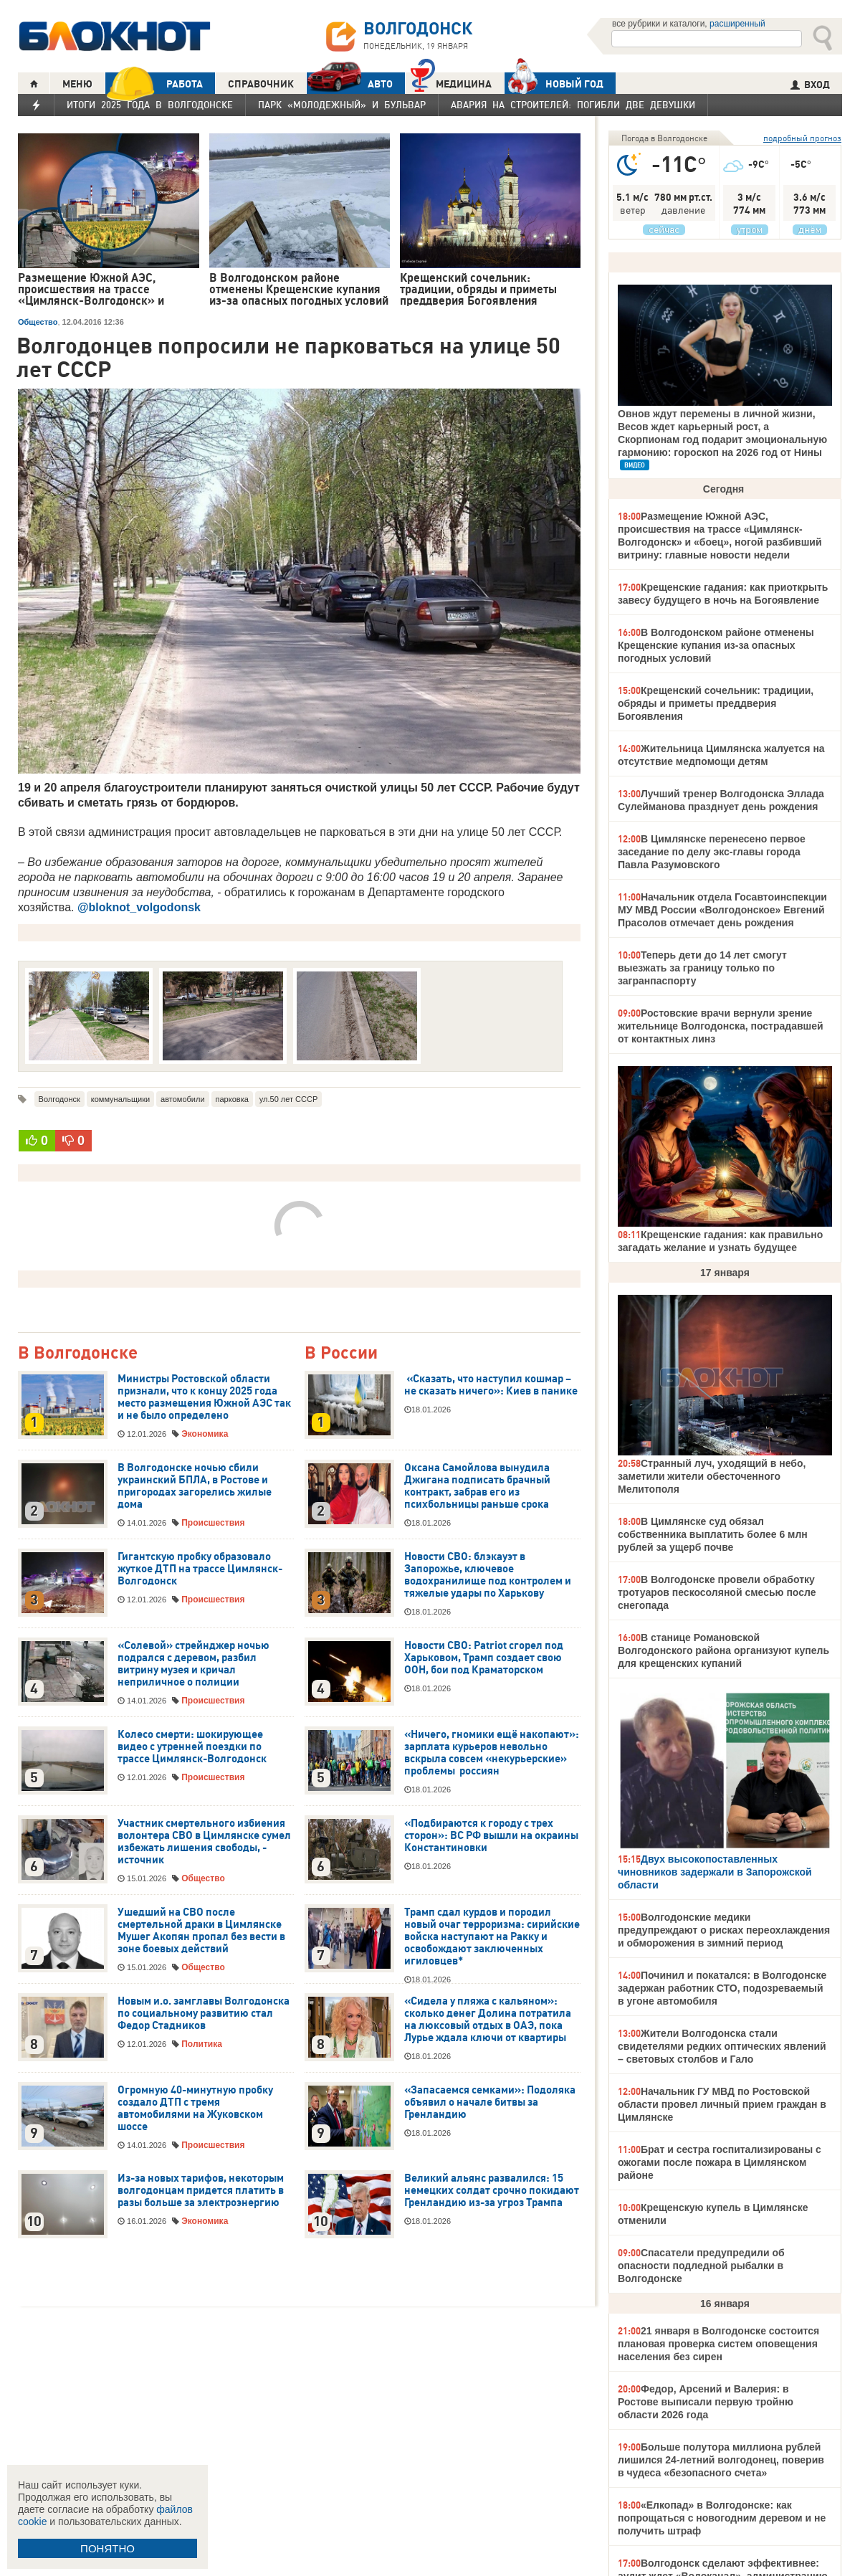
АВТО (350, 83)
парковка (232, 1099)
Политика (201, 2044)
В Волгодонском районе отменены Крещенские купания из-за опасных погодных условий (716, 645)
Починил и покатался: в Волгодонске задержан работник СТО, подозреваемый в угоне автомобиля (722, 1988)
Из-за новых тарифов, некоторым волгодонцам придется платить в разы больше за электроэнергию (201, 2190)
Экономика (204, 1434)
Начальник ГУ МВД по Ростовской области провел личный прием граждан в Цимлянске (722, 2104)
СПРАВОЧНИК (261, 83)
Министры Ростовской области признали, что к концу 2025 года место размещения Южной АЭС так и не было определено (204, 1397)
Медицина (451, 82)
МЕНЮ (77, 83)
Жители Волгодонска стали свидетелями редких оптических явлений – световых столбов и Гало (722, 2046)
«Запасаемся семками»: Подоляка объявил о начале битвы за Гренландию (489, 2102)
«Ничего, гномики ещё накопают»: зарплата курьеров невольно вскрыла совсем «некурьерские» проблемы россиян (491, 1752)
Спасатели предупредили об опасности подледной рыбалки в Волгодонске (701, 2265)
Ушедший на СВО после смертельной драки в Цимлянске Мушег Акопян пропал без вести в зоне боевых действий (201, 1930)
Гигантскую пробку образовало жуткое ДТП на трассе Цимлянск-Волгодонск (200, 1568)
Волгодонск (59, 1099)
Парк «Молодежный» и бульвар (342, 104)
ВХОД (810, 84)
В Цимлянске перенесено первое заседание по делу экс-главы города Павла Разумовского (712, 851)
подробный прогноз (802, 138)
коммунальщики (120, 1099)
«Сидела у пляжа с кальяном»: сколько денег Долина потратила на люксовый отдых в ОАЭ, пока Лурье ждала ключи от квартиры (487, 2019)
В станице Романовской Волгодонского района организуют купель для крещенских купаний (723, 1650)
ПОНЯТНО (107, 2548)
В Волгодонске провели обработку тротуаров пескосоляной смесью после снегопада (717, 1592)
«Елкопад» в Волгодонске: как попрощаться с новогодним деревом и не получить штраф (722, 2518)
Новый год (554, 83)
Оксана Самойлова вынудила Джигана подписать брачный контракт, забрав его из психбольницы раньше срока (477, 1486)
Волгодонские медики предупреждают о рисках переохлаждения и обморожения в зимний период (724, 1930)
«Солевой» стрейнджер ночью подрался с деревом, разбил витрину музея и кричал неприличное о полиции (193, 1663)
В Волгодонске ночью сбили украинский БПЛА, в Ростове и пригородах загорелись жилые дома (195, 1486)
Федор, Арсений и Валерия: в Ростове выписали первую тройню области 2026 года (705, 2401)
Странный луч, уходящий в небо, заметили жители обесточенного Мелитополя (712, 1476)
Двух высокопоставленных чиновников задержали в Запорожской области (715, 1872)
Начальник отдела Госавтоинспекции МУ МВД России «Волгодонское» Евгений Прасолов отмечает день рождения (722, 909)
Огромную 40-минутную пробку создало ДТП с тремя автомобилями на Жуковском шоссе (195, 2108)
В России (341, 1353)
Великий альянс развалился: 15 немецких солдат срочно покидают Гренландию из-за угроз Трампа (491, 2190)
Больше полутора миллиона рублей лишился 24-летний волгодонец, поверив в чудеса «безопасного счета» (721, 2459)
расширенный (737, 24)
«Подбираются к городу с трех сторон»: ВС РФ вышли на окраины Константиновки (491, 1835)
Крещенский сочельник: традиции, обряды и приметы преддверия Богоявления (715, 703)
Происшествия (212, 1523)
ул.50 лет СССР (288, 1099)
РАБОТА (154, 83)
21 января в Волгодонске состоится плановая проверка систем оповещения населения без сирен (718, 2343)
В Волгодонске (78, 1353)
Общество (37, 322)
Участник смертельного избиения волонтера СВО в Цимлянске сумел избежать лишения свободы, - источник (204, 1841)
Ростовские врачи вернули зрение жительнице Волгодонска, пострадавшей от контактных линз (720, 1026)
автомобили (182, 1099)
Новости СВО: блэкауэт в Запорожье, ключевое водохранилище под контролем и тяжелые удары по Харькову (487, 1575)
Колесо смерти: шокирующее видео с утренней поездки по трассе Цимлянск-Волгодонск (192, 1746)
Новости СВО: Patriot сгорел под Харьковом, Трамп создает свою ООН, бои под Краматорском (483, 1657)
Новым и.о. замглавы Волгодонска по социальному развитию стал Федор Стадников (204, 2013)
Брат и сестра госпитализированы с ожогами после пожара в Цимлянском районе (719, 2162)
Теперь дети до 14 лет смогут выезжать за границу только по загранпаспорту (702, 968)
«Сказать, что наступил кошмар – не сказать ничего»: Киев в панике (491, 1384)
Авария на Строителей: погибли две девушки (573, 104)
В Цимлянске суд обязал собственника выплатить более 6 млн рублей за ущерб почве (713, 1534)
